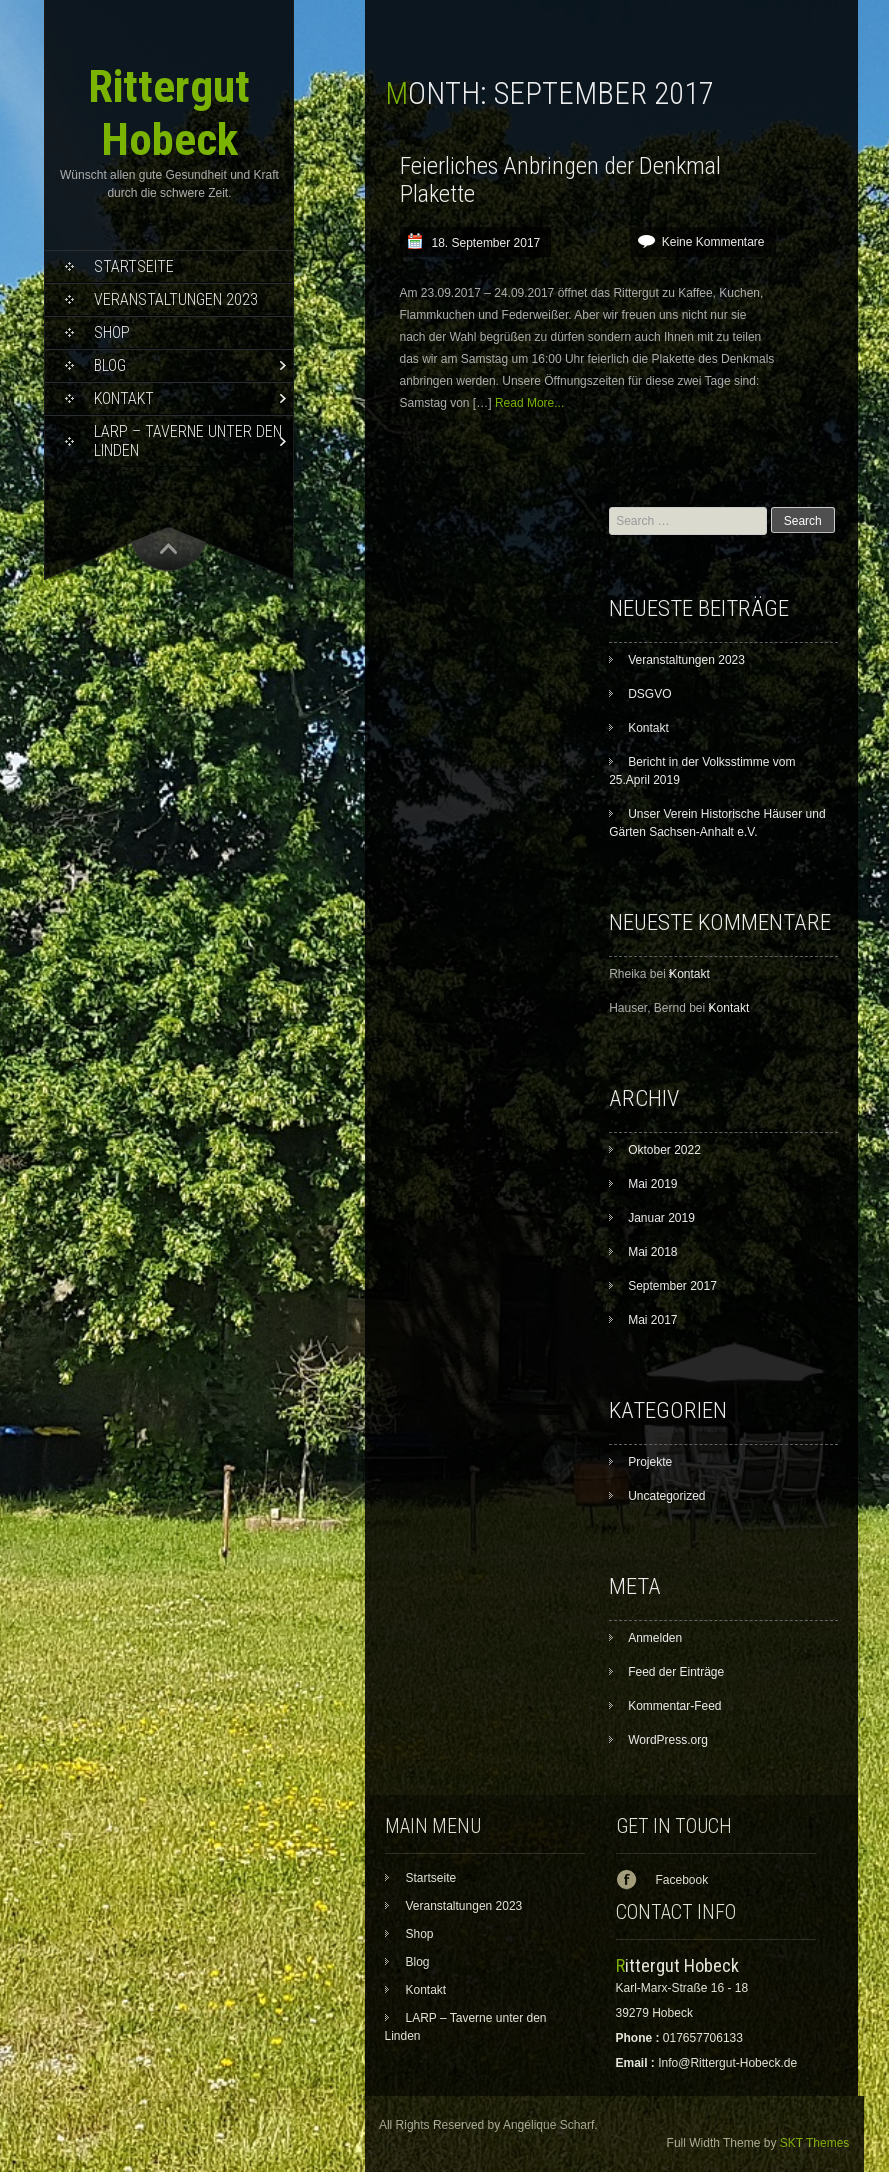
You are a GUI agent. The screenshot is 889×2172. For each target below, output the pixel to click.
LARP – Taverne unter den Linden (188, 441)
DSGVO (649, 694)
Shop (112, 332)
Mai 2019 (652, 1184)
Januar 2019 (661, 1218)
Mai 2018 (652, 1252)
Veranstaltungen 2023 (176, 299)
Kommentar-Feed (674, 1706)
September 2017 (672, 1286)
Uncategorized (666, 1496)
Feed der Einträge (676, 1672)
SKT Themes (815, 2143)
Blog (110, 365)
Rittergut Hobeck (169, 113)
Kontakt (124, 398)
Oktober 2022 (664, 1150)
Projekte (650, 1462)
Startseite (134, 266)
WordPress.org (668, 1740)
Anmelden (655, 1638)
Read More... (529, 403)
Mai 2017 (652, 1320)
